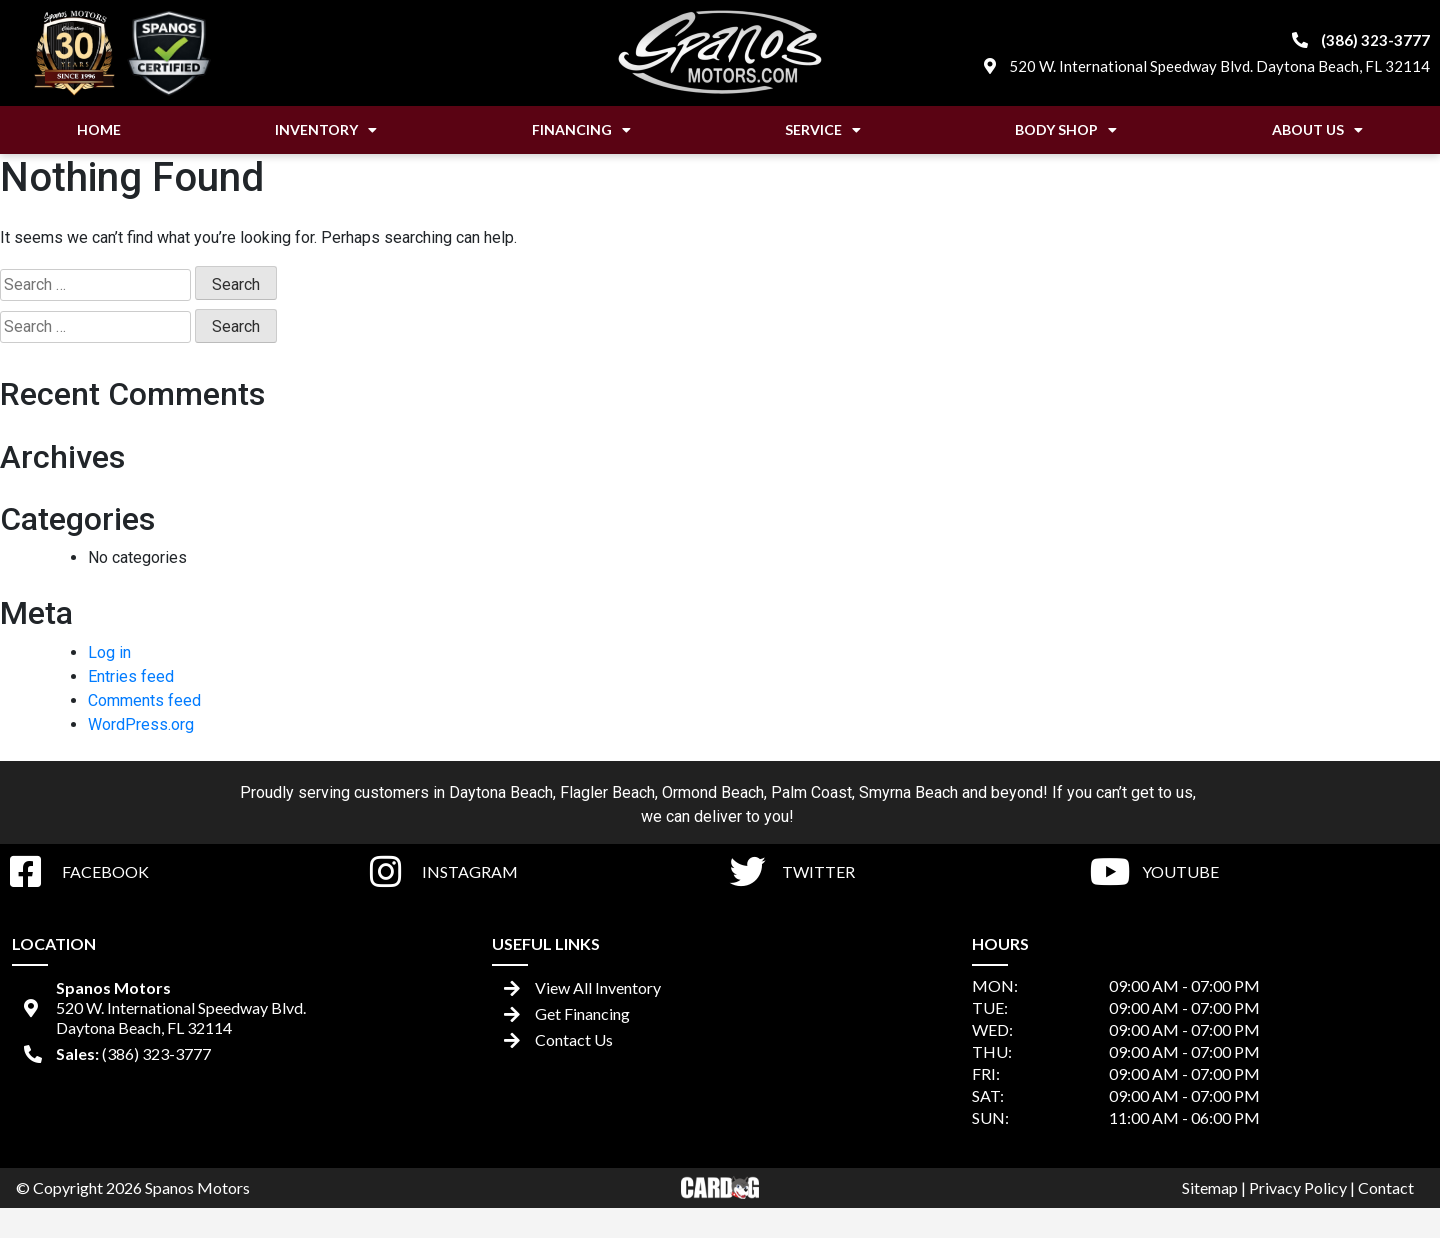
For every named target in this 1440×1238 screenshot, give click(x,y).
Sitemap (1210, 1187)
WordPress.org (141, 724)
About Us (1317, 130)
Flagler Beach (607, 792)
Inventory (326, 130)
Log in (109, 652)
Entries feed (131, 676)
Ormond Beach (713, 792)
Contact (1386, 1187)
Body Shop (1066, 130)
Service (823, 130)
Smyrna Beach (908, 792)
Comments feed (144, 700)
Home (99, 129)
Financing (581, 130)
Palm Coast (811, 792)
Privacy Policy (1298, 1187)
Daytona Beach (501, 792)
